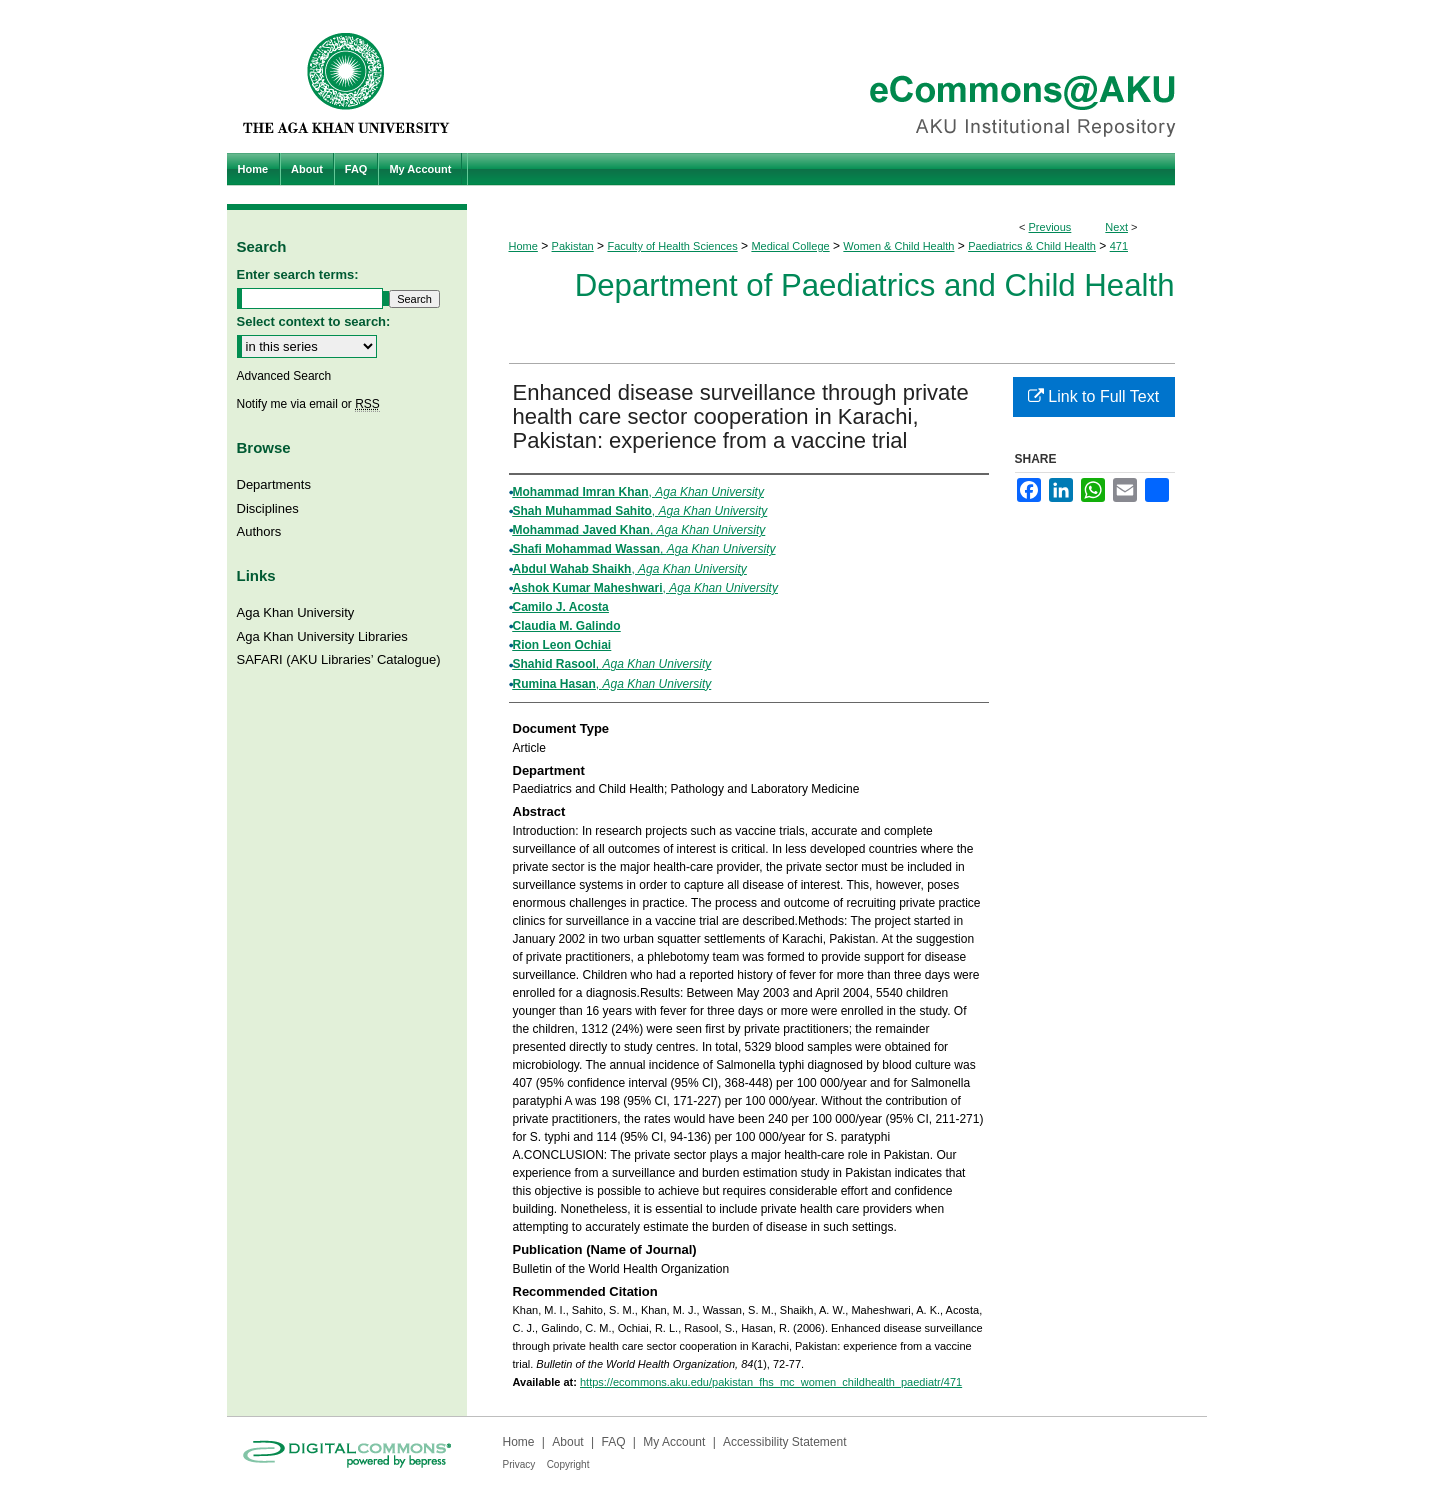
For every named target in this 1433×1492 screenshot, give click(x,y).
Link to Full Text (1093, 396)
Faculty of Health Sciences (672, 246)
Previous (1050, 227)
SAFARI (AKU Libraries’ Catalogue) (339, 659)
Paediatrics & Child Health (1032, 246)
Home (523, 246)
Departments (274, 484)
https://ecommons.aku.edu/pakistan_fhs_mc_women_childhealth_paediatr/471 (771, 1382)
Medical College (790, 246)
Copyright (568, 1464)
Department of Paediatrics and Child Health (875, 285)
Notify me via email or (308, 404)
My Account (674, 1442)
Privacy (519, 1464)
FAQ (613, 1442)
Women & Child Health (898, 246)
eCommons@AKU (837, 76)
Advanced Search (284, 376)
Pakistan (573, 246)
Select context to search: (314, 321)
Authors (259, 531)
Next (1116, 227)
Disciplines (268, 508)
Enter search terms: (298, 274)
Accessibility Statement (784, 1442)
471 (1119, 246)
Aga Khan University (296, 612)
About (567, 1442)
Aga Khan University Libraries (322, 636)
